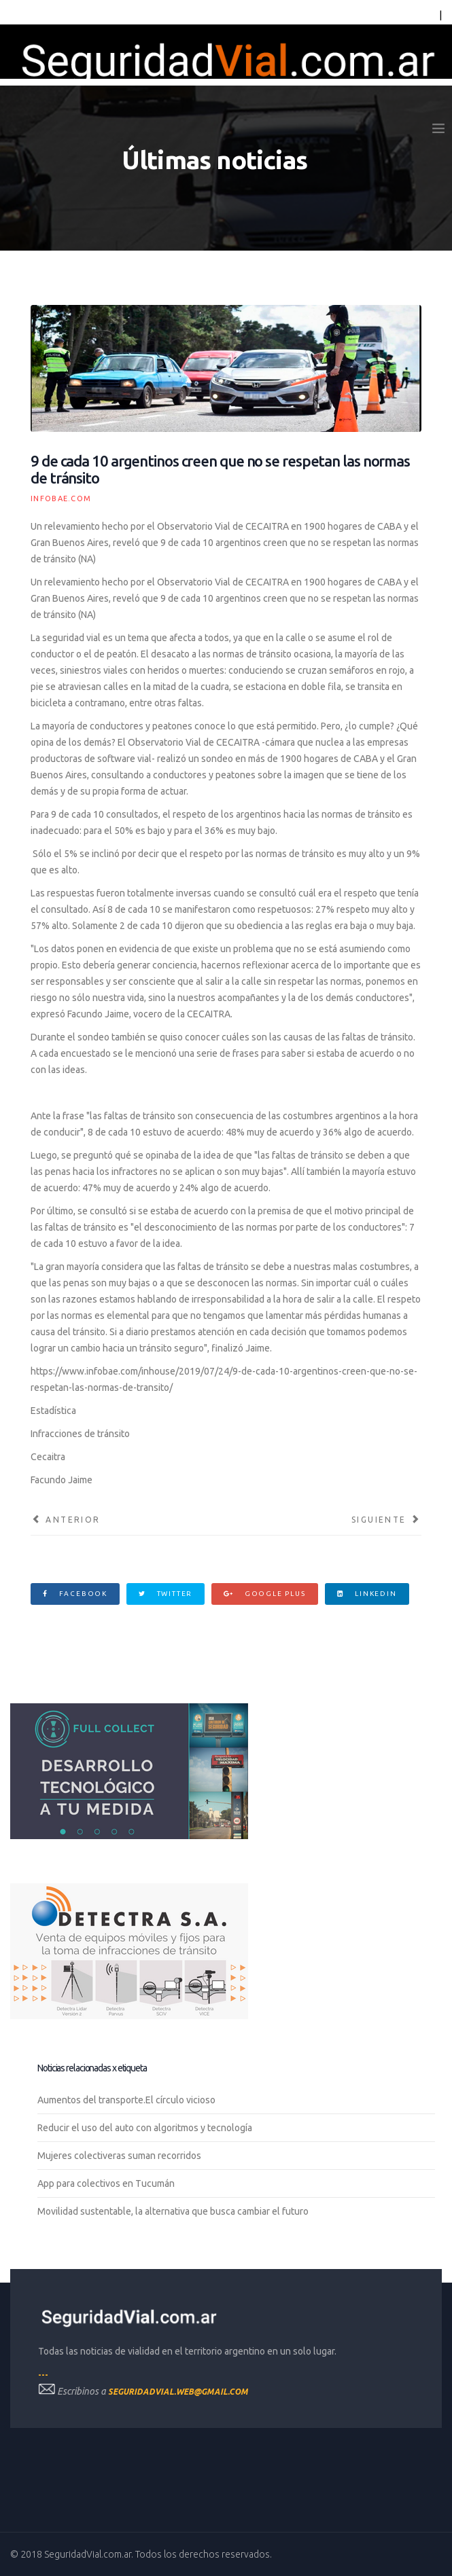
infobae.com (61, 498)
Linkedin (367, 1593)
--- (43, 2374)
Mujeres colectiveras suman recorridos (119, 2155)
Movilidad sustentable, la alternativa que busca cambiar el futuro (173, 2211)
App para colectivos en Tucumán (106, 2183)
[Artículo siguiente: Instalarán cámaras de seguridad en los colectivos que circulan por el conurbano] (386, 1520)
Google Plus (264, 1593)
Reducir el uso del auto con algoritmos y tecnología (144, 2127)
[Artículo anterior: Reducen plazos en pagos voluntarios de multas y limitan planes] (66, 1520)
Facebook (75, 1593)
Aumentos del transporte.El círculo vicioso (126, 2099)
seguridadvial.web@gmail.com (178, 2391)
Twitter (165, 1593)
